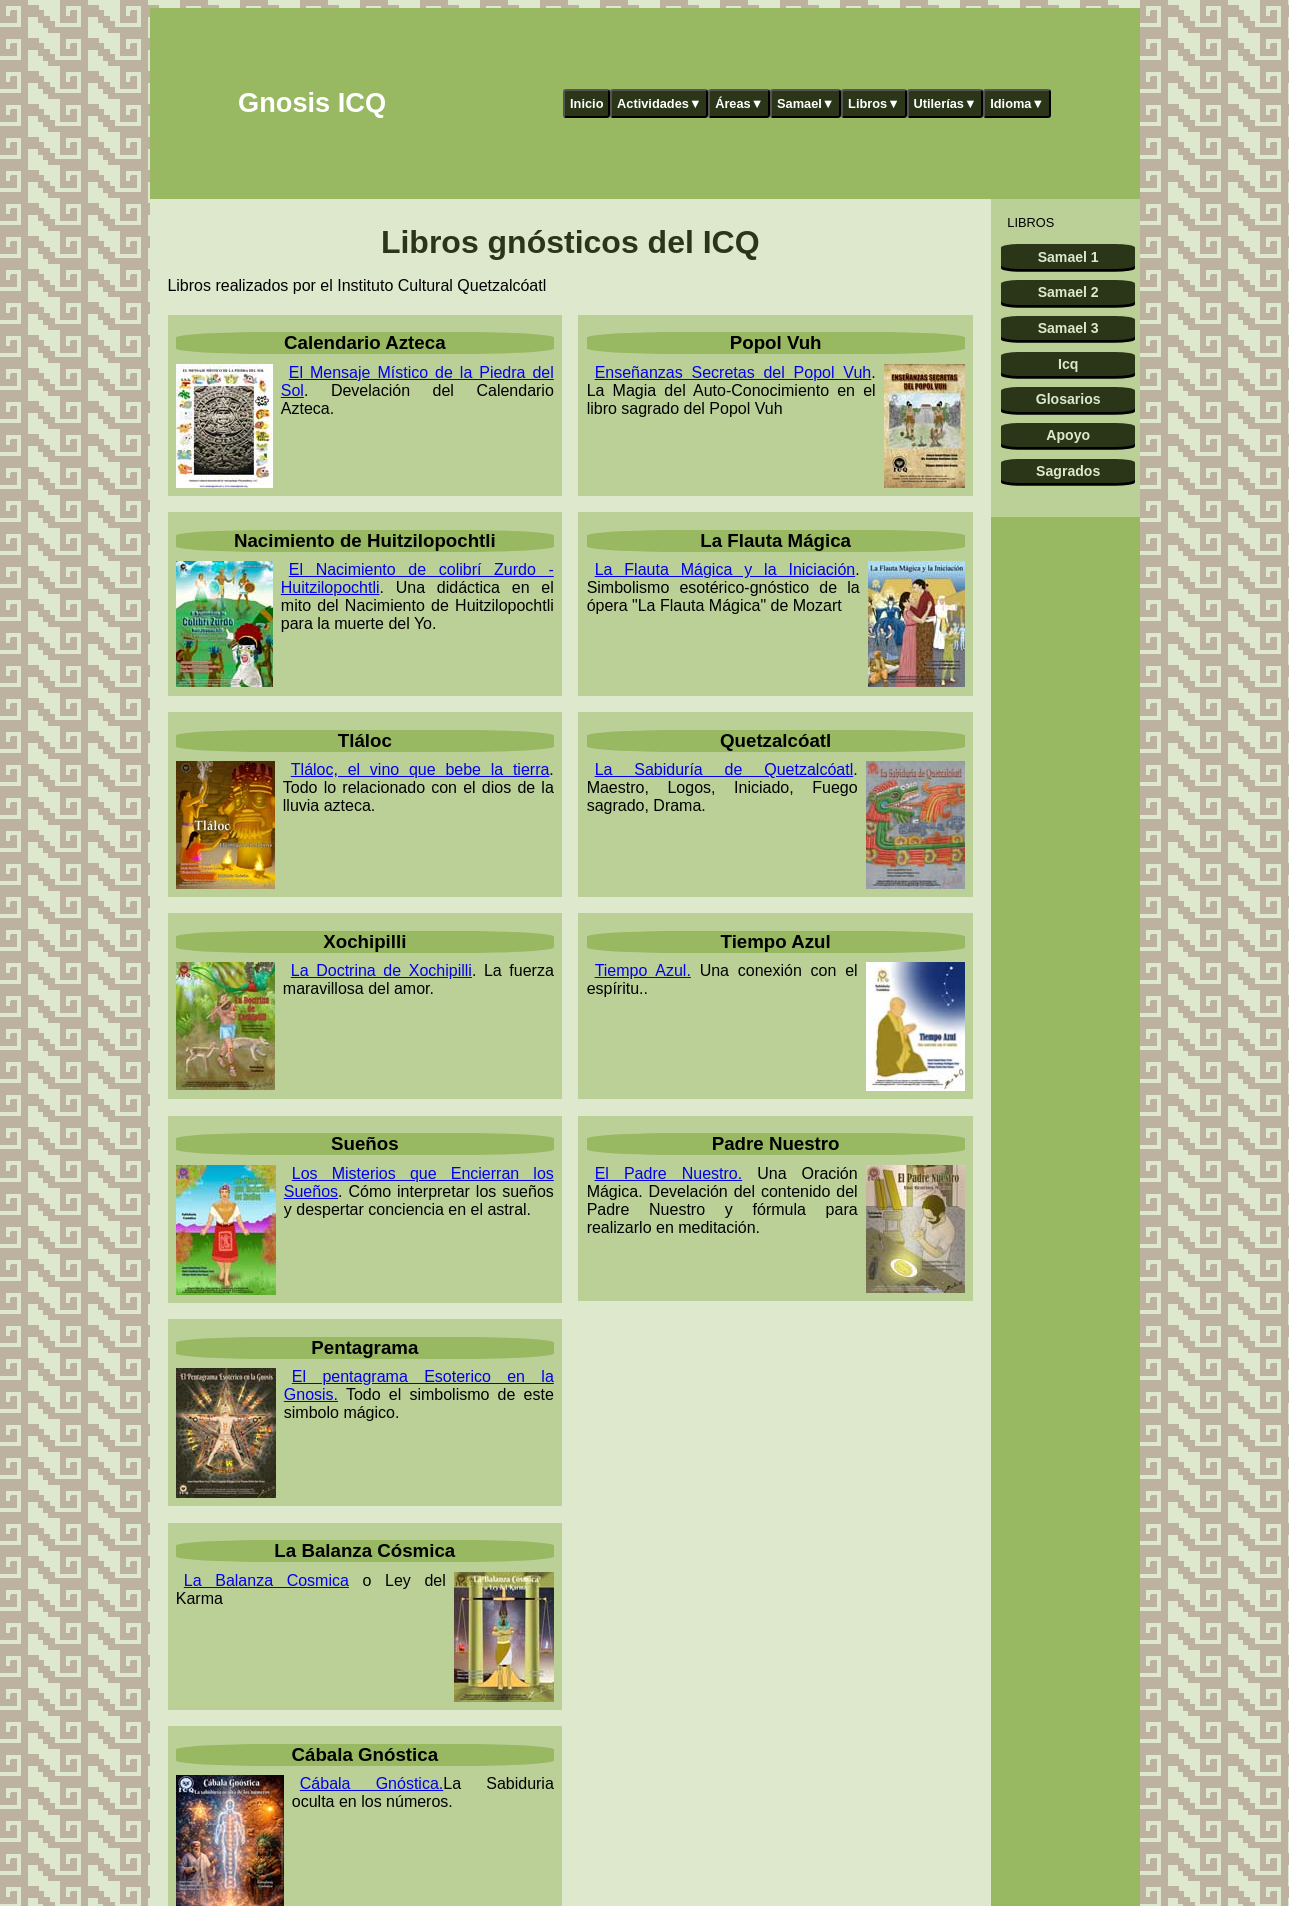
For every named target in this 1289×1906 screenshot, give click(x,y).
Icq (1068, 364)
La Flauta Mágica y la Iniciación (725, 569)
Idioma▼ (1017, 103)
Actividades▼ (659, 103)
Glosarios (1068, 399)
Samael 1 (1068, 257)
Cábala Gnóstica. (371, 1783)
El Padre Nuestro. (669, 1173)
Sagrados (1068, 471)
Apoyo (1068, 435)
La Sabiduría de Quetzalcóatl (724, 769)
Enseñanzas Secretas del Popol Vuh (733, 372)
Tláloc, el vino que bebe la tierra (420, 769)
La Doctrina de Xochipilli (381, 970)
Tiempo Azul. (643, 970)
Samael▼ (806, 103)
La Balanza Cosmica (266, 1580)
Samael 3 (1068, 328)
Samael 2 (1068, 292)
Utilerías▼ (944, 103)
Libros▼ (874, 103)
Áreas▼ (739, 103)
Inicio (586, 103)
